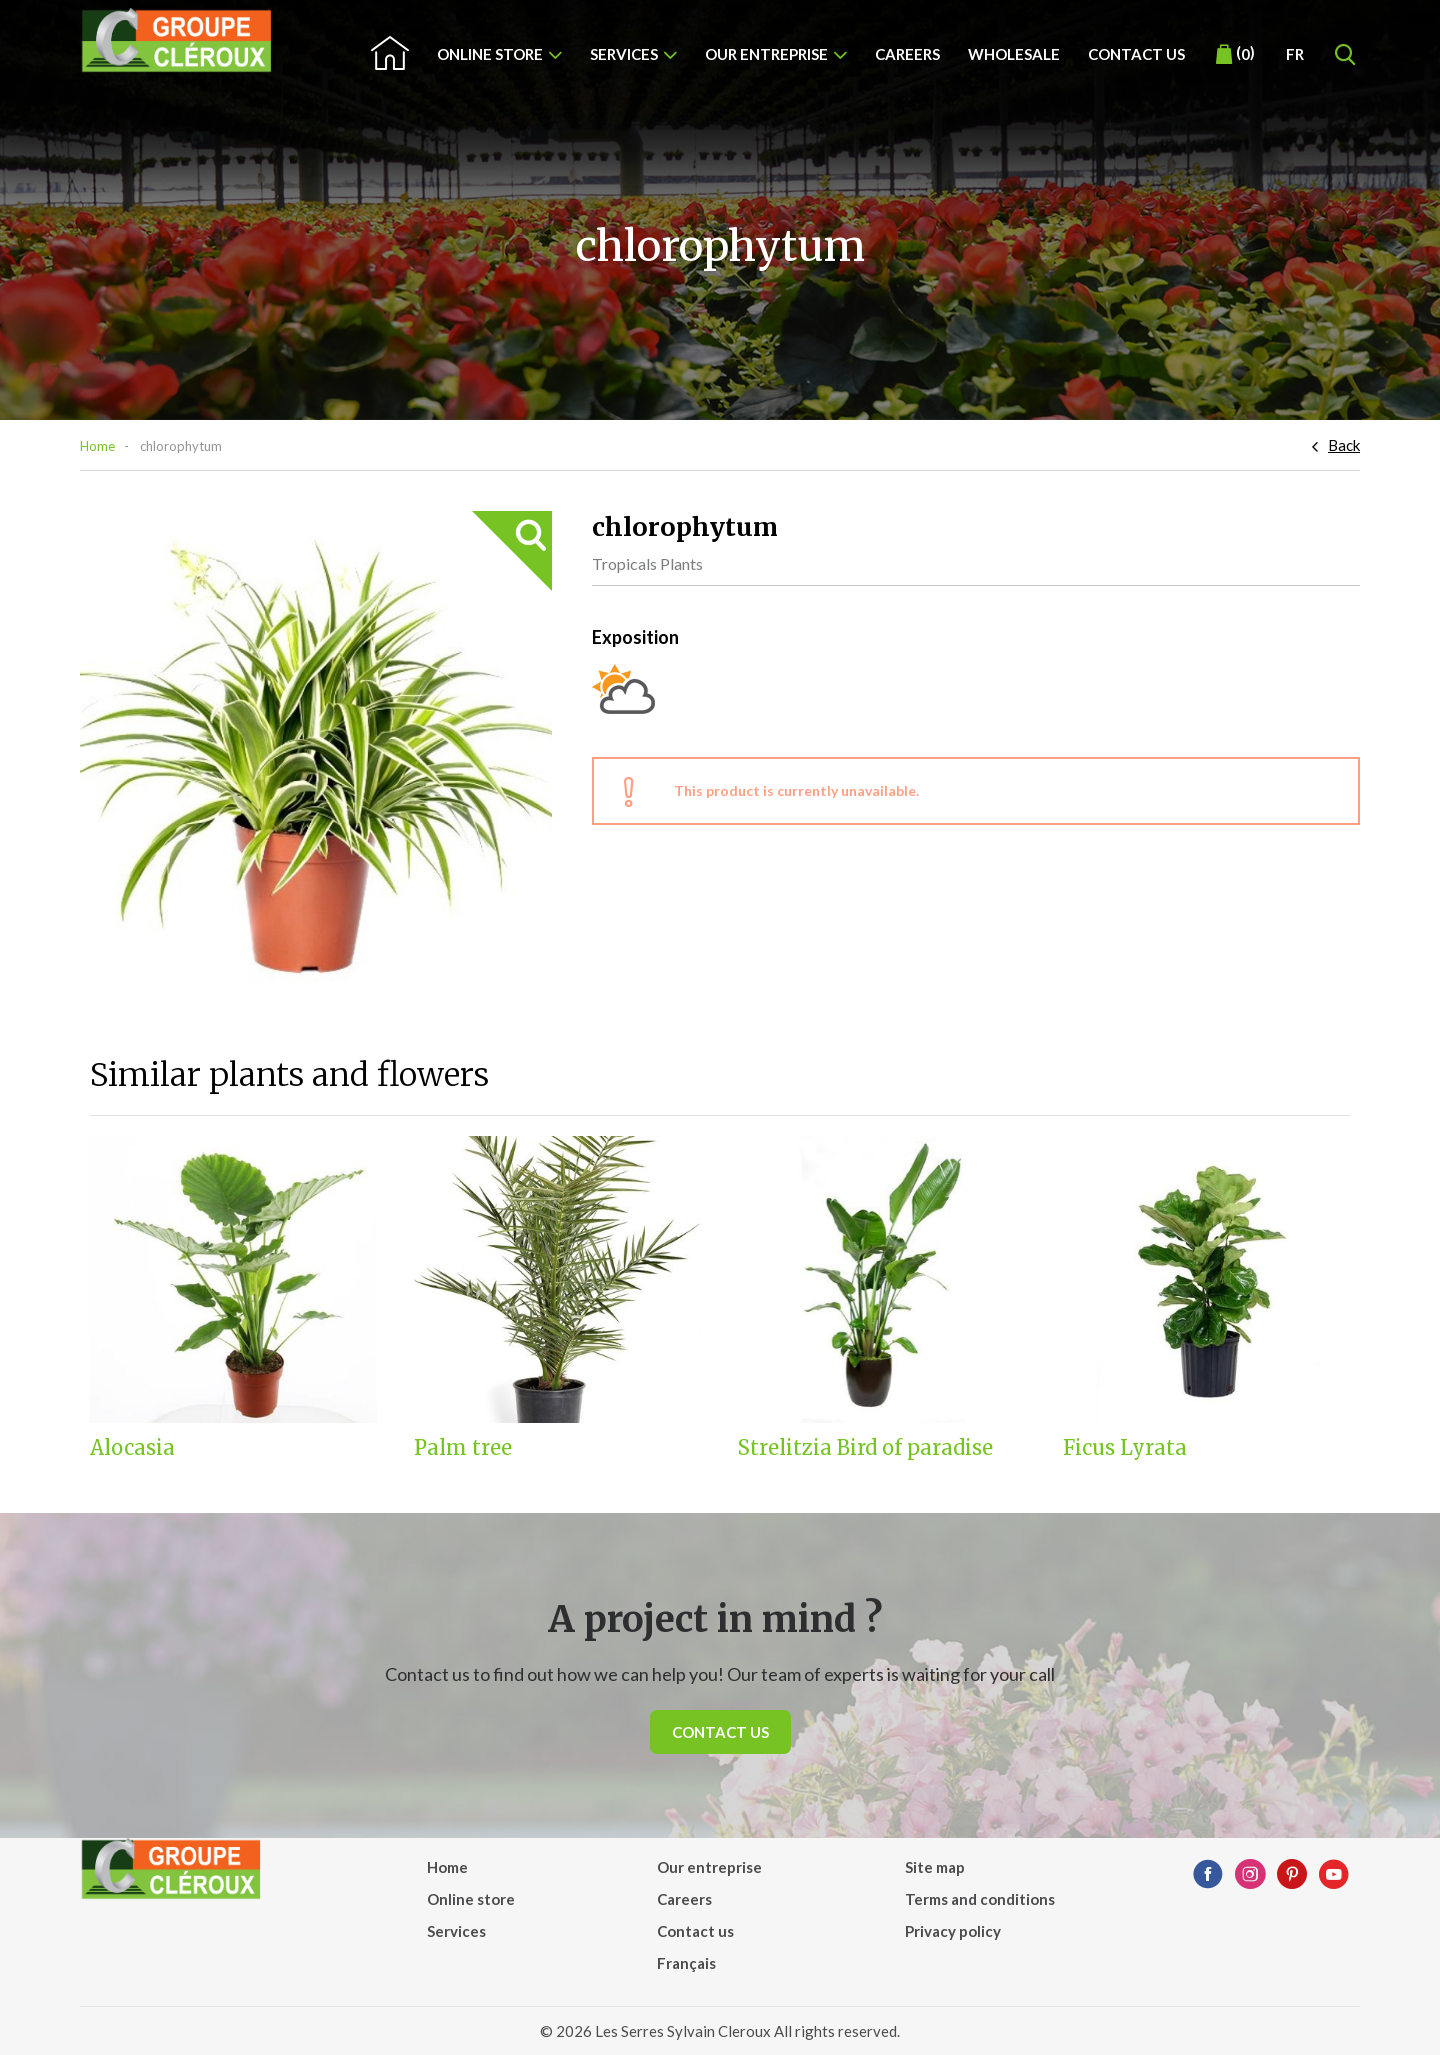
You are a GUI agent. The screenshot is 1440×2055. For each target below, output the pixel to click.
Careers (907, 54)
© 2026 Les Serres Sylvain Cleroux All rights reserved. (720, 2031)
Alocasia (132, 1448)
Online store (490, 54)
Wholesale (1014, 54)
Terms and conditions (980, 1899)
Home (97, 446)
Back (1344, 445)
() (1235, 54)
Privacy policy (953, 1931)
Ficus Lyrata (1125, 1448)
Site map (935, 1867)
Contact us (1136, 54)
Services (624, 54)
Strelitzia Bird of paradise (865, 1448)
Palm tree (463, 1448)
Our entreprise (766, 54)
